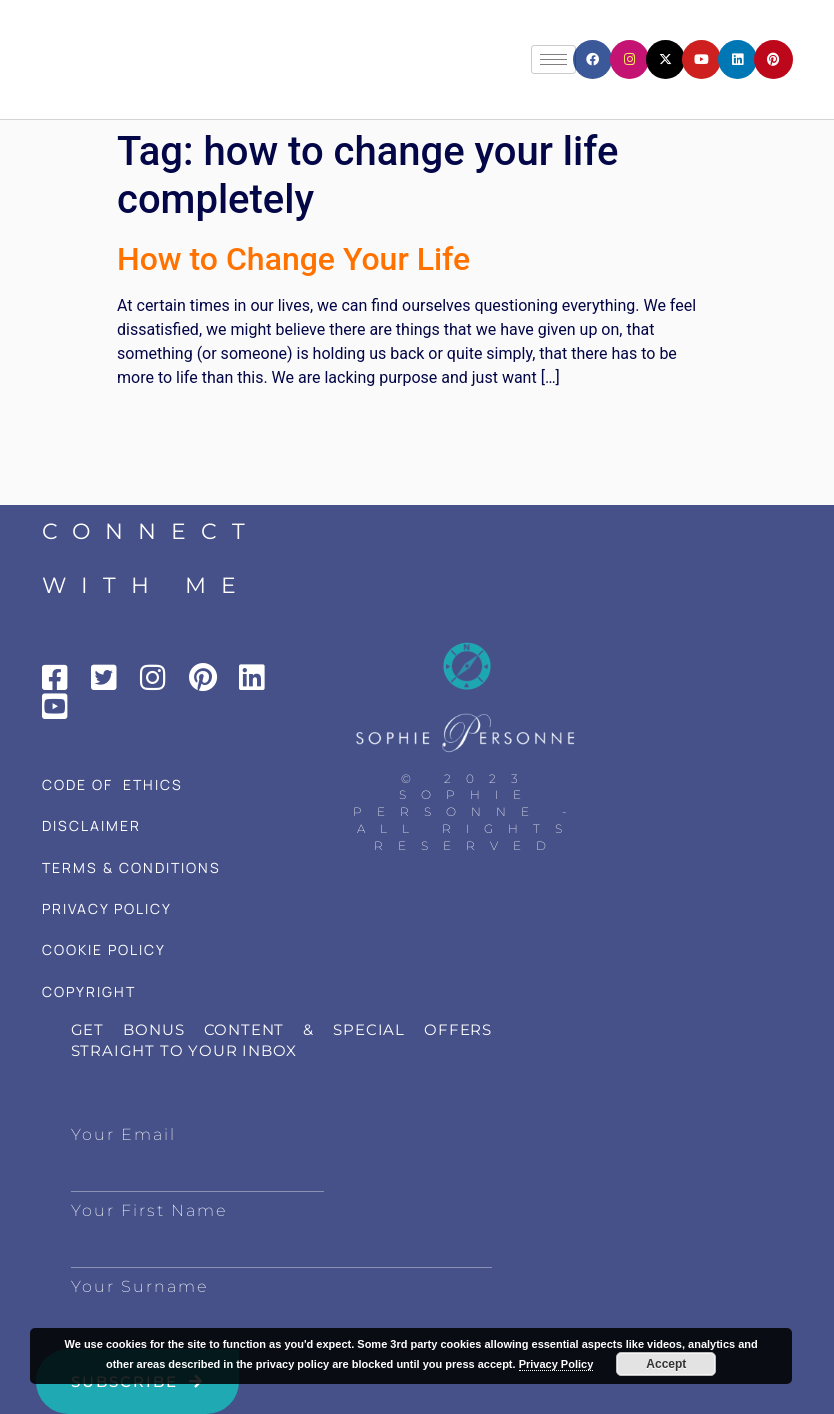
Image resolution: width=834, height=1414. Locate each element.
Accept (666, 1364)
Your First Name (149, 1210)
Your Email (123, 1134)
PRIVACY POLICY (107, 908)
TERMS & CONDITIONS (131, 867)
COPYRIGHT (89, 991)
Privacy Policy (556, 1364)
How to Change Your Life (293, 259)
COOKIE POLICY (104, 949)
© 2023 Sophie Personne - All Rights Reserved (467, 812)
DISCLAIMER (91, 825)
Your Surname (139, 1286)
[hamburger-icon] (553, 59)
